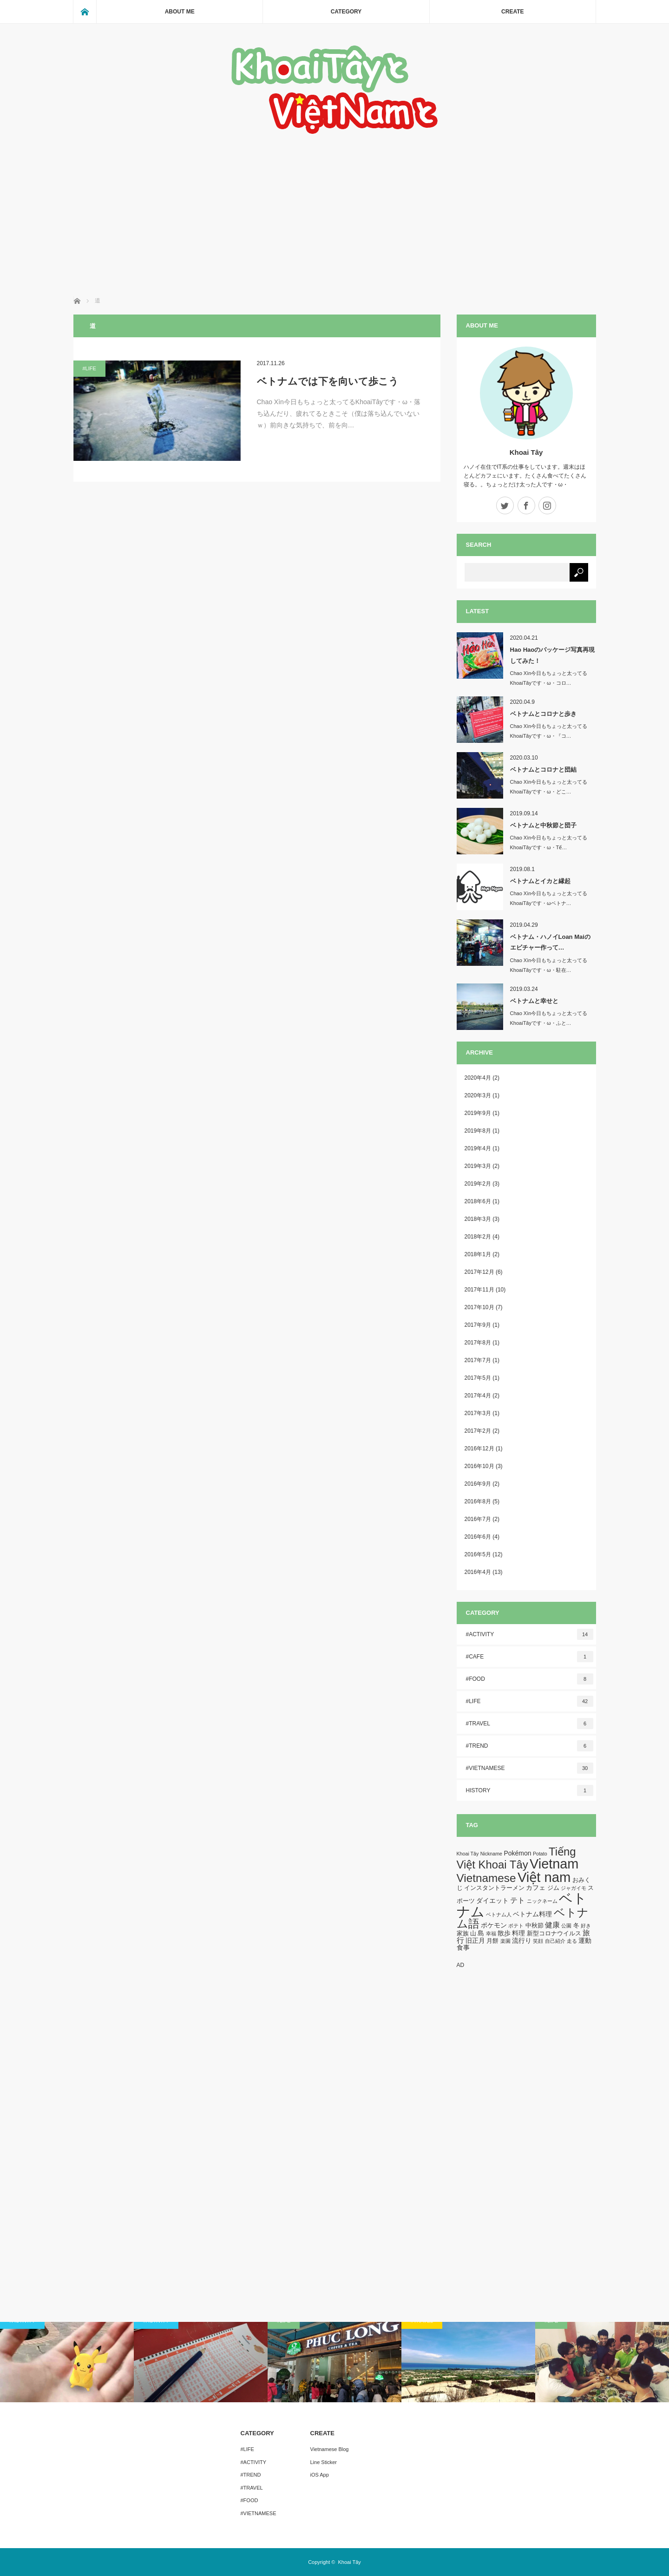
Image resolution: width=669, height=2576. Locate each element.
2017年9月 (478, 1325)
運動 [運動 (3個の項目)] (584, 1940)
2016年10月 (479, 1466)
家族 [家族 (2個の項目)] (463, 1933)
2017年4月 (478, 1395)
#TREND (529, 1745)
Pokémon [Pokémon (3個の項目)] (517, 1853)
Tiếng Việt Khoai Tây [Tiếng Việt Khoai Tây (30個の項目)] (516, 1858)
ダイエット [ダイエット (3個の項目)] (492, 1900)
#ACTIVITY (529, 1634)
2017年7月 (478, 1360)
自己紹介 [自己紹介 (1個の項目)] (555, 1941)
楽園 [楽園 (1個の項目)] (505, 1941)
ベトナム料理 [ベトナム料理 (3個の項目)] (532, 1914)
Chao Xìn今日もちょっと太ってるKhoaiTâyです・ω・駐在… (549, 965)
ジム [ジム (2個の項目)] (553, 1888)
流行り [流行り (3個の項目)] (521, 1940)
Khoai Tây (526, 452)
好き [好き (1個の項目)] (586, 1925)
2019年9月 (478, 1113)
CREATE (512, 11)
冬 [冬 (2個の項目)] (576, 1925)
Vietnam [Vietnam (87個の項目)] (554, 1863)
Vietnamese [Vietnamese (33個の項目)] (486, 1878)
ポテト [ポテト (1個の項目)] (516, 1925)
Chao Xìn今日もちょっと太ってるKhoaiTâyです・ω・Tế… (549, 842)
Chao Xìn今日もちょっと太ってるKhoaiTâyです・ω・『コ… (549, 731)
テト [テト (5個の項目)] (517, 1900)
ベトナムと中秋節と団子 (543, 825)
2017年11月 (479, 1289)
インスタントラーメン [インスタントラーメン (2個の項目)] (494, 1888)
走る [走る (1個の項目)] (572, 1941)
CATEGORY (346, 11)
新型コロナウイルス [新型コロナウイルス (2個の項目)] (554, 1933)
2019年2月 (478, 1183)
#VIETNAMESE (529, 1768)
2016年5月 (478, 1554)
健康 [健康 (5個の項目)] (552, 1925)
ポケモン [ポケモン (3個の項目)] (494, 1925)
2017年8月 (478, 1342)
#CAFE (529, 1656)
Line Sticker (323, 2462)
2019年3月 (478, 1166)
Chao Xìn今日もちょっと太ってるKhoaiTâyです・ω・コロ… (549, 678)
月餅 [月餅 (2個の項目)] (492, 1941)
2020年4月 (478, 1078)
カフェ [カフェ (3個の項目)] (535, 1887)
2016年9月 (478, 1484)
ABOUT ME (180, 11)
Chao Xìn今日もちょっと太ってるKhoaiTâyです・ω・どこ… (549, 786)
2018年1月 (478, 1254)
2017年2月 (478, 1431)
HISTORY (529, 1790)
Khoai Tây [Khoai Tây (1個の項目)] (468, 1853)
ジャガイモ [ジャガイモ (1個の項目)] (573, 1888)
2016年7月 (478, 1519)
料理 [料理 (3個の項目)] (518, 1933)
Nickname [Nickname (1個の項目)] (491, 1853)
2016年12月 (479, 1448)
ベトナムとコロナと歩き (543, 713)
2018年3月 (478, 1219)
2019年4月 (478, 1148)
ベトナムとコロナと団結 (543, 769)
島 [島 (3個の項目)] (481, 1933)
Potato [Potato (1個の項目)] (540, 1853)
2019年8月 (478, 1130)
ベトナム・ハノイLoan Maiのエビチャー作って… (550, 942)
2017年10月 (479, 1307)
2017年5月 (478, 1378)
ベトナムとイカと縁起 (540, 881)
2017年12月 (479, 1272)
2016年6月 (478, 1537)
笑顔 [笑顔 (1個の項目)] (538, 1941)
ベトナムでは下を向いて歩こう (328, 381)
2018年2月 (478, 1236)
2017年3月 (478, 1413)
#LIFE (89, 368)
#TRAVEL (529, 1723)
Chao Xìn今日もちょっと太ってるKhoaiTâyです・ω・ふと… (549, 1018)
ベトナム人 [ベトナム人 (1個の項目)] (499, 1914)
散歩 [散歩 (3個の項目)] (504, 1933)
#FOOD (529, 1679)
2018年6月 (478, 1201)
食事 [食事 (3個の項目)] (463, 1947)
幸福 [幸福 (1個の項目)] (491, 1933)
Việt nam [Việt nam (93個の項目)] (544, 1877)
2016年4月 (478, 1572)
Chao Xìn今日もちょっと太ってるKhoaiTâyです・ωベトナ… (549, 898)
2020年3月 (478, 1095)
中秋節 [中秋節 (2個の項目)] (534, 1925)
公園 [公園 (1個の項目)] (566, 1925)
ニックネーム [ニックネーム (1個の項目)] (542, 1901)
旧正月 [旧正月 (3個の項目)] (475, 1940)
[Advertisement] (334, 206)
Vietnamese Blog (329, 2449)
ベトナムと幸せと (534, 1000)
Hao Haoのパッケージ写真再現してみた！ (552, 655)
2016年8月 (478, 1501)
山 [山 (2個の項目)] (473, 1933)
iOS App (319, 2475)
